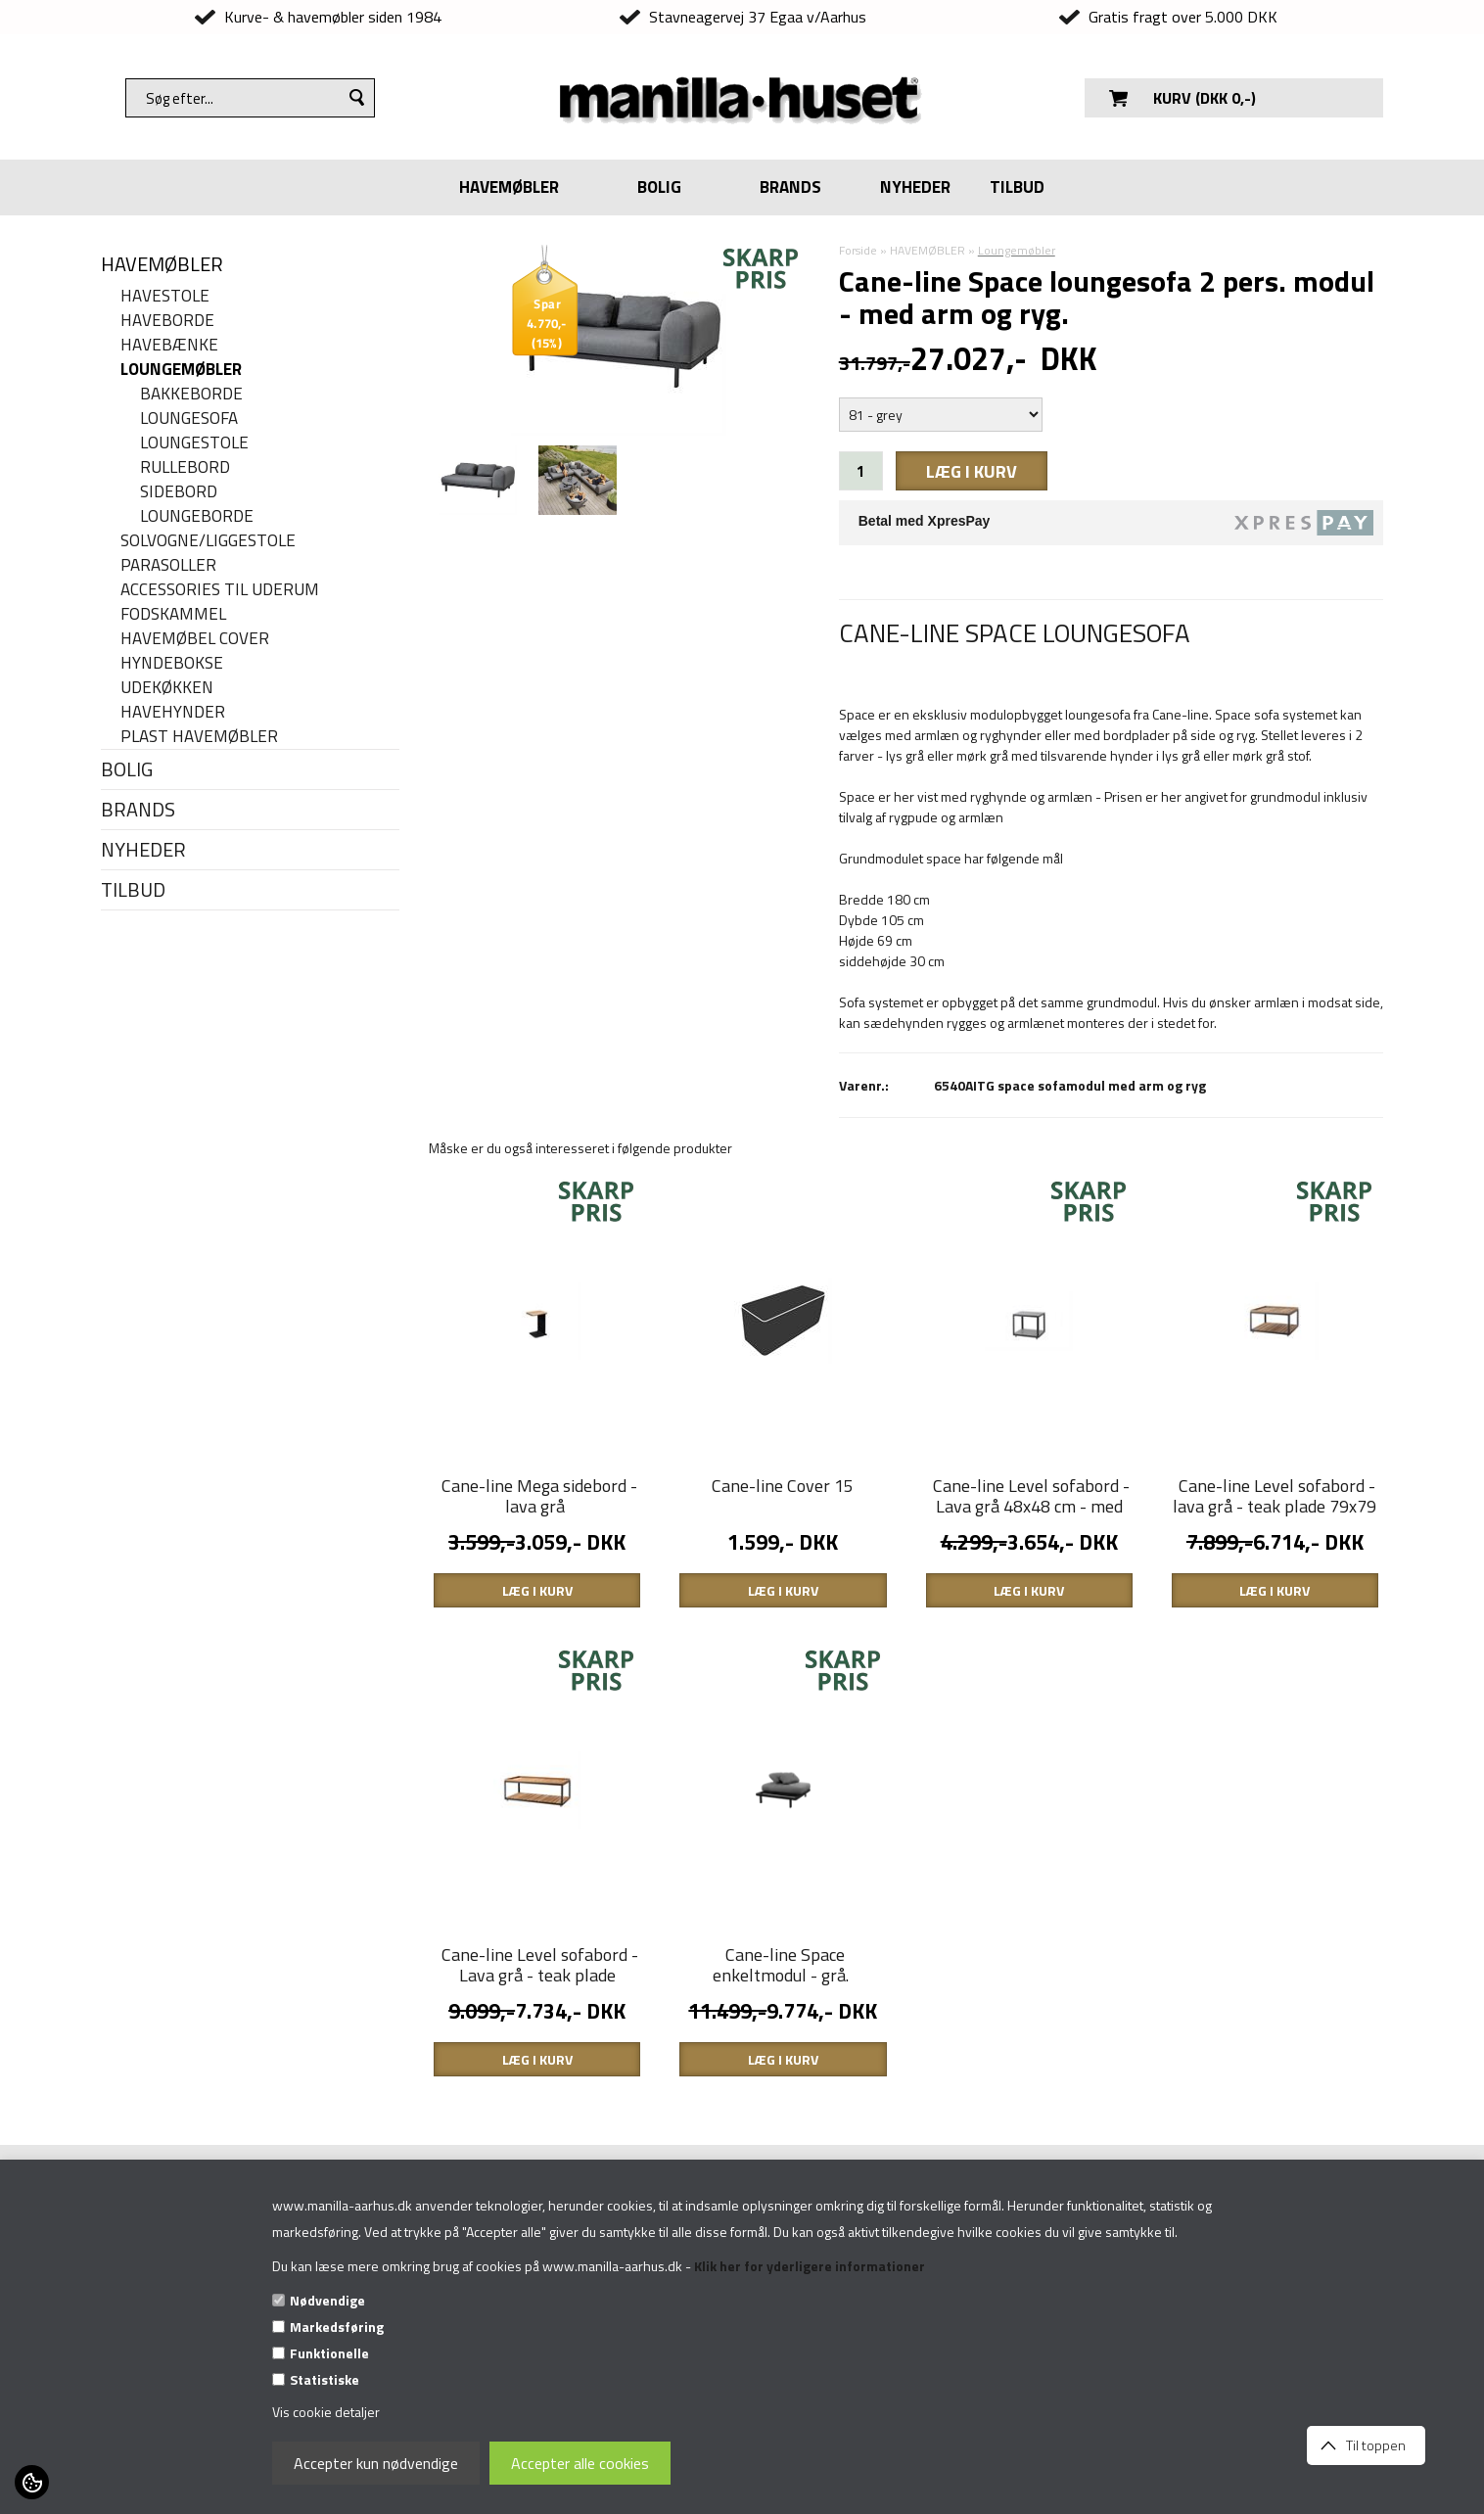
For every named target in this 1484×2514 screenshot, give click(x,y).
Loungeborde (197, 516)
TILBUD (1017, 187)
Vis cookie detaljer (326, 2411)
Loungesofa (189, 418)
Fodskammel (173, 614)
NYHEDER (915, 187)
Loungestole (194, 443)
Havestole (164, 296)
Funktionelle (329, 2353)
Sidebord (178, 492)
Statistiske (324, 2379)
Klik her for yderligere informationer (809, 2266)
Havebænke (169, 345)
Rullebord (185, 467)
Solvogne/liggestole (208, 541)
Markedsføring (337, 2326)
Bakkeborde (191, 394)
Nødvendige (327, 2300)
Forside (858, 250)
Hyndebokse (171, 663)
